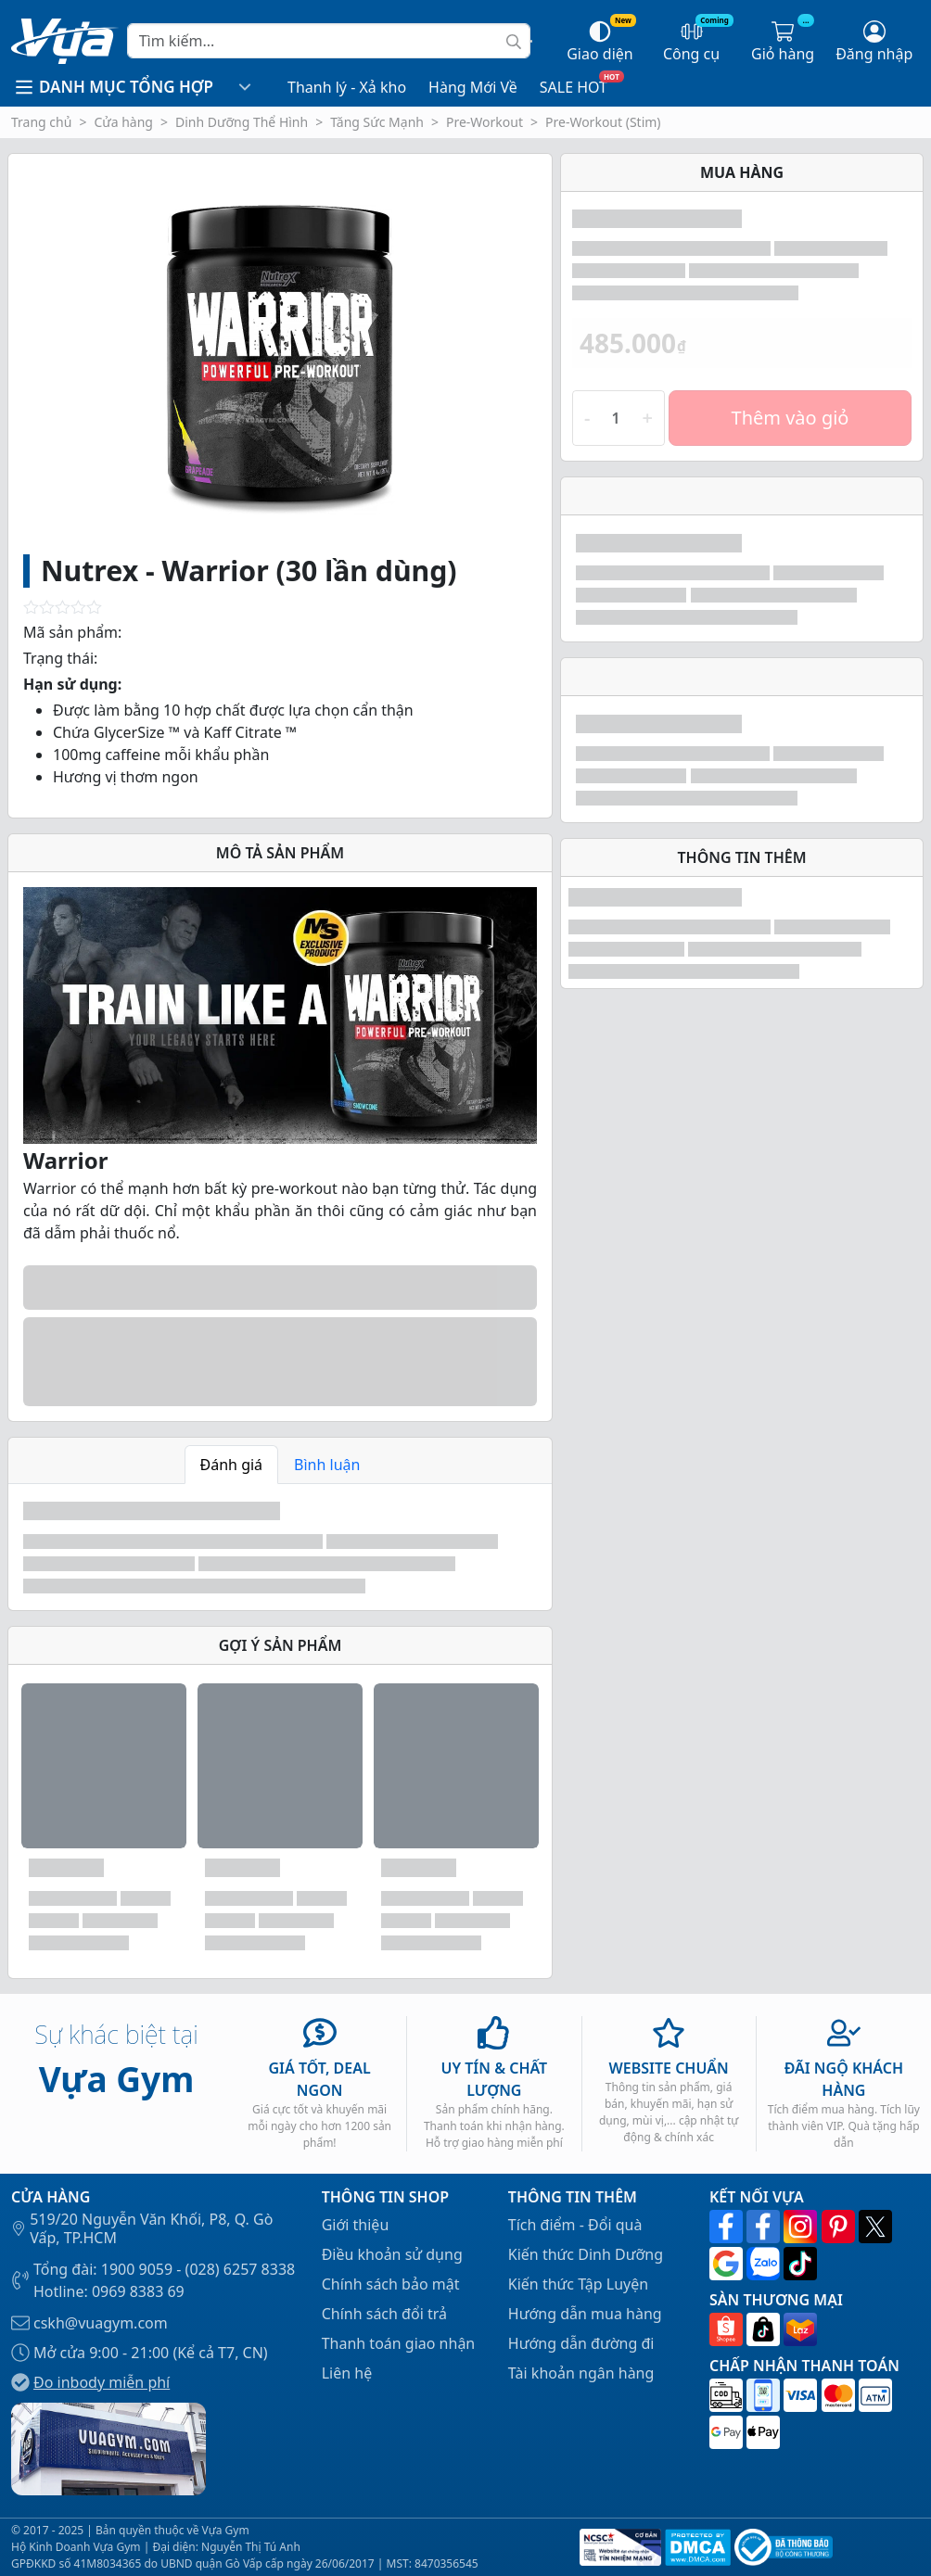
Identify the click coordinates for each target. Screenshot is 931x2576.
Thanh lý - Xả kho (346, 87)
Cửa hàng (123, 122)
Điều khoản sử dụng (392, 2254)
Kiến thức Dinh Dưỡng (585, 2254)
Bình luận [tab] (327, 1464)
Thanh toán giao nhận (399, 2343)
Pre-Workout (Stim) (603, 122)
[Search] (328, 40)
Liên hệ (347, 2373)
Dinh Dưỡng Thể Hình (241, 122)
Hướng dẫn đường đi (581, 2343)
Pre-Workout (484, 122)
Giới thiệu (355, 2224)
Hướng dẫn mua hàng (585, 2313)
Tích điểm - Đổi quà (575, 2224)
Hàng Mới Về (472, 87)
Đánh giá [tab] (231, 1464)
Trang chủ (41, 122)
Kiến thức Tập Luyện (578, 2284)
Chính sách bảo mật (391, 2284)
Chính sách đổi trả (384, 2313)
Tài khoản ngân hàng (581, 2373)
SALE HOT (573, 87)
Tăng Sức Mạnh (377, 122)
